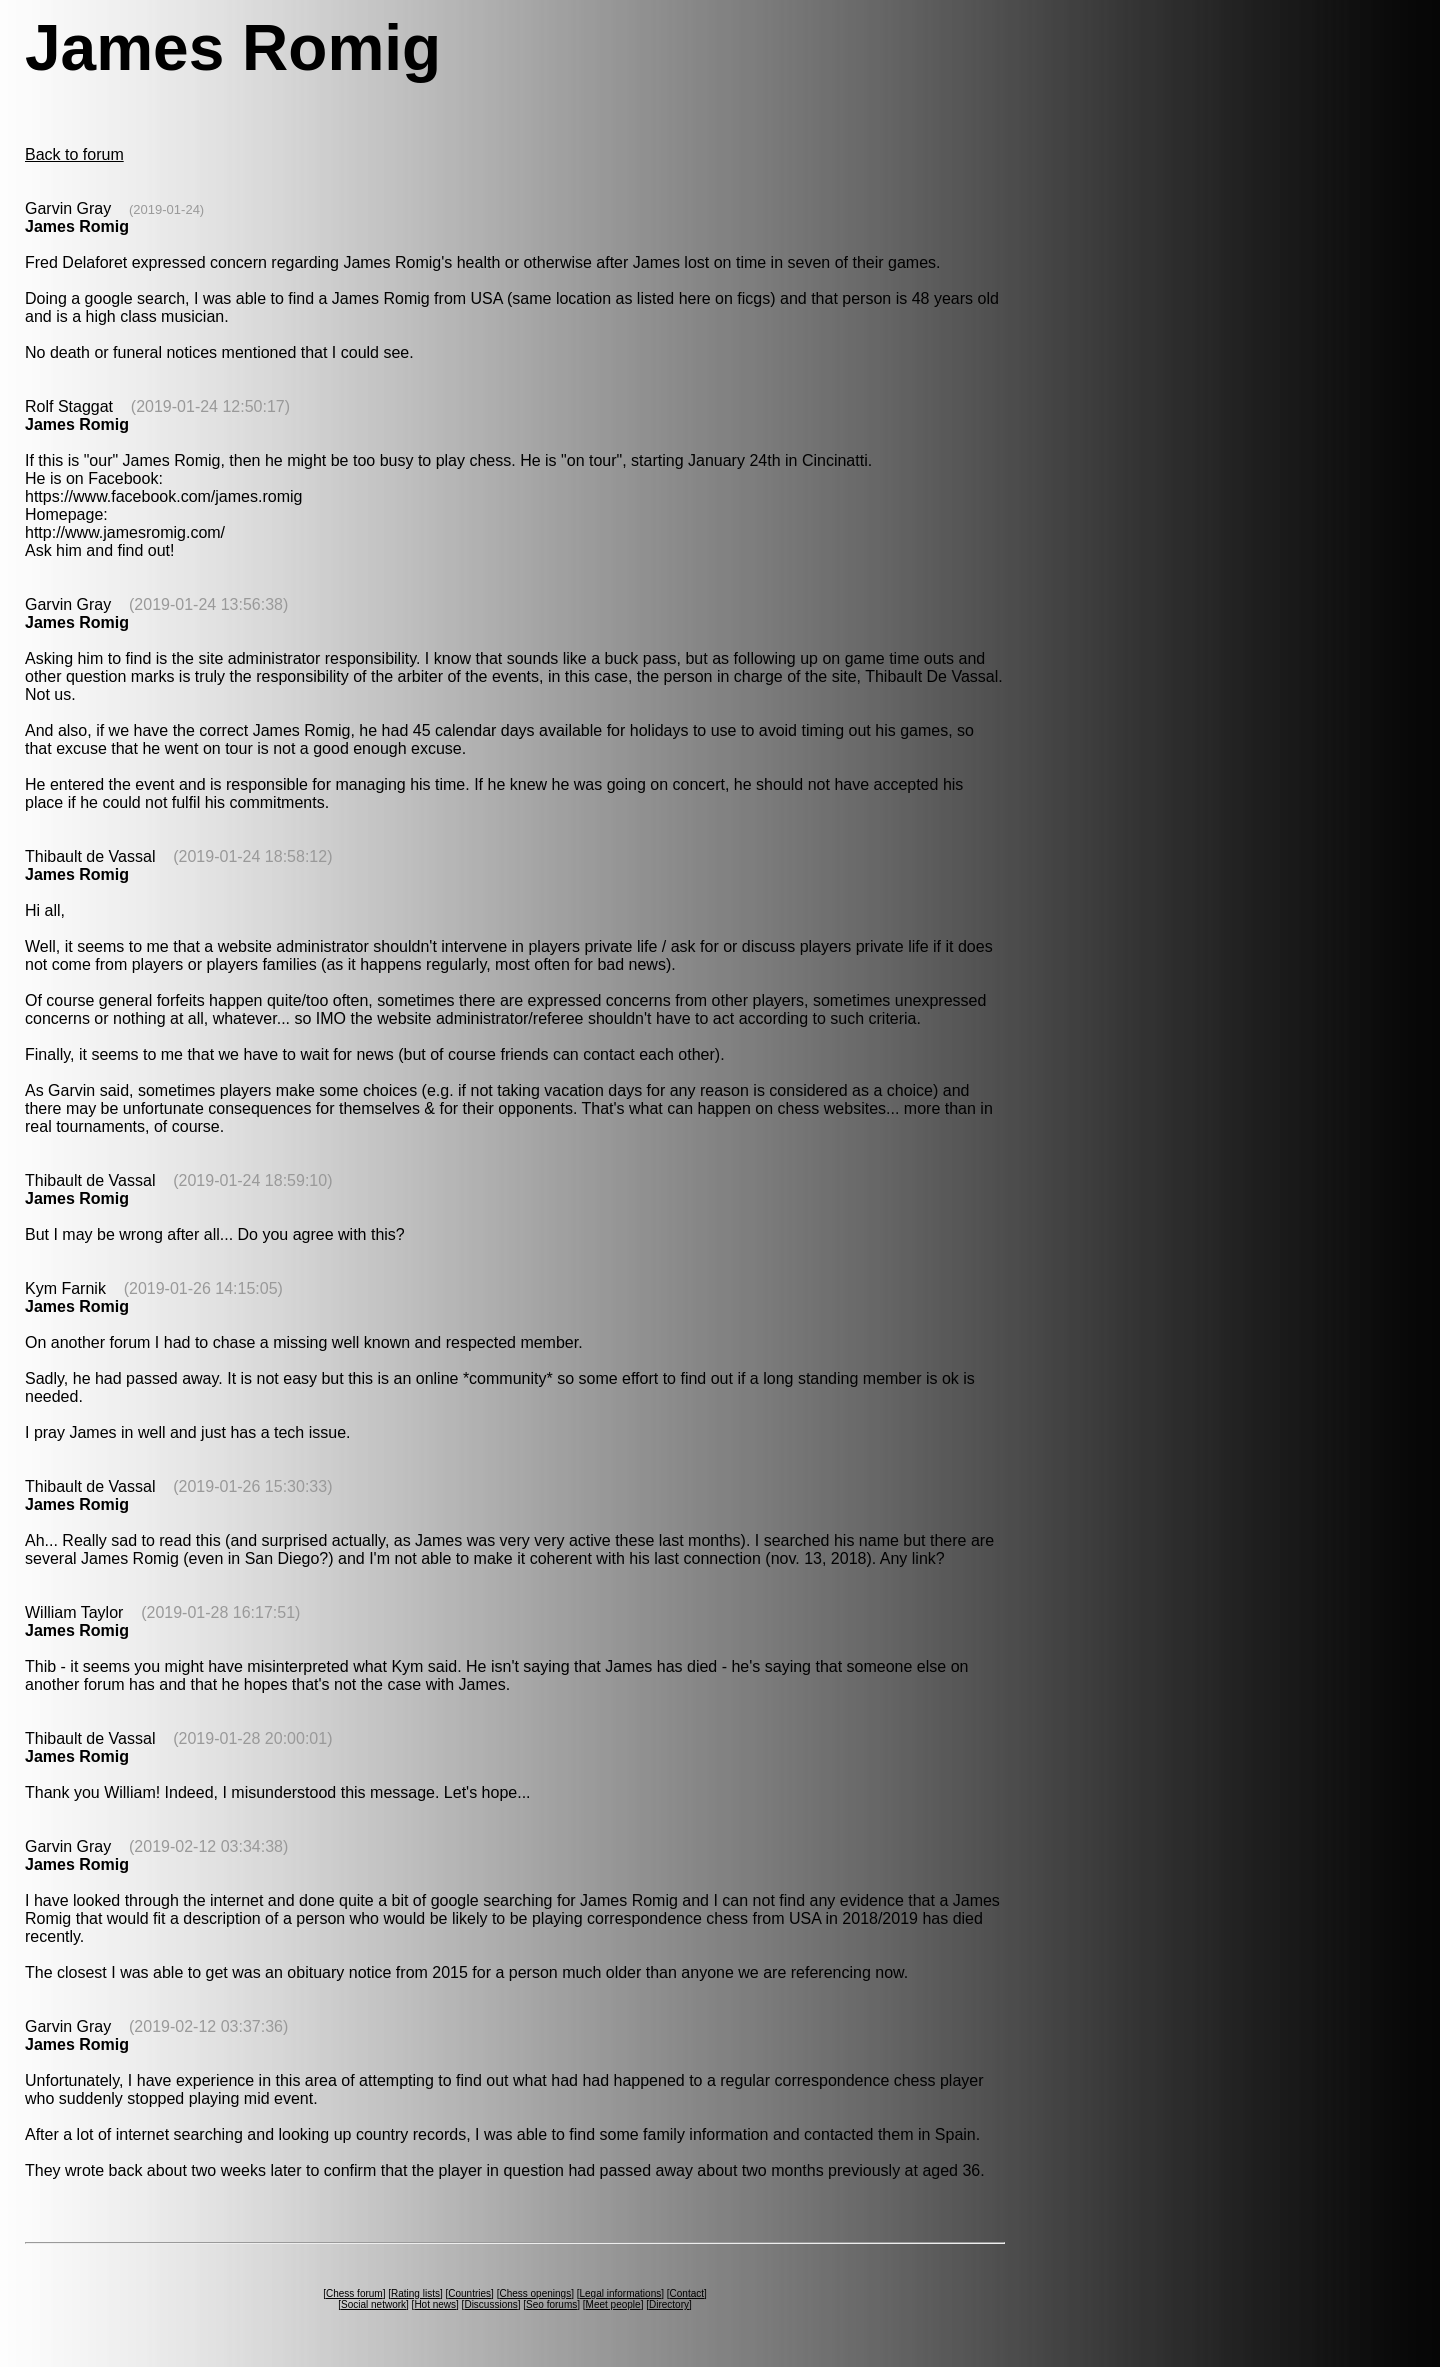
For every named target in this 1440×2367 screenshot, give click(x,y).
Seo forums (551, 2304)
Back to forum (74, 154)
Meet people (613, 2304)
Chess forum (354, 2293)
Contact (687, 2293)
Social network (373, 2304)
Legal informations (620, 2293)
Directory (669, 2304)
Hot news (435, 2304)
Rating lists (415, 2293)
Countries (469, 2293)
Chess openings (535, 2293)
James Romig (77, 226)
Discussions (490, 2304)
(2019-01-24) (166, 209)
